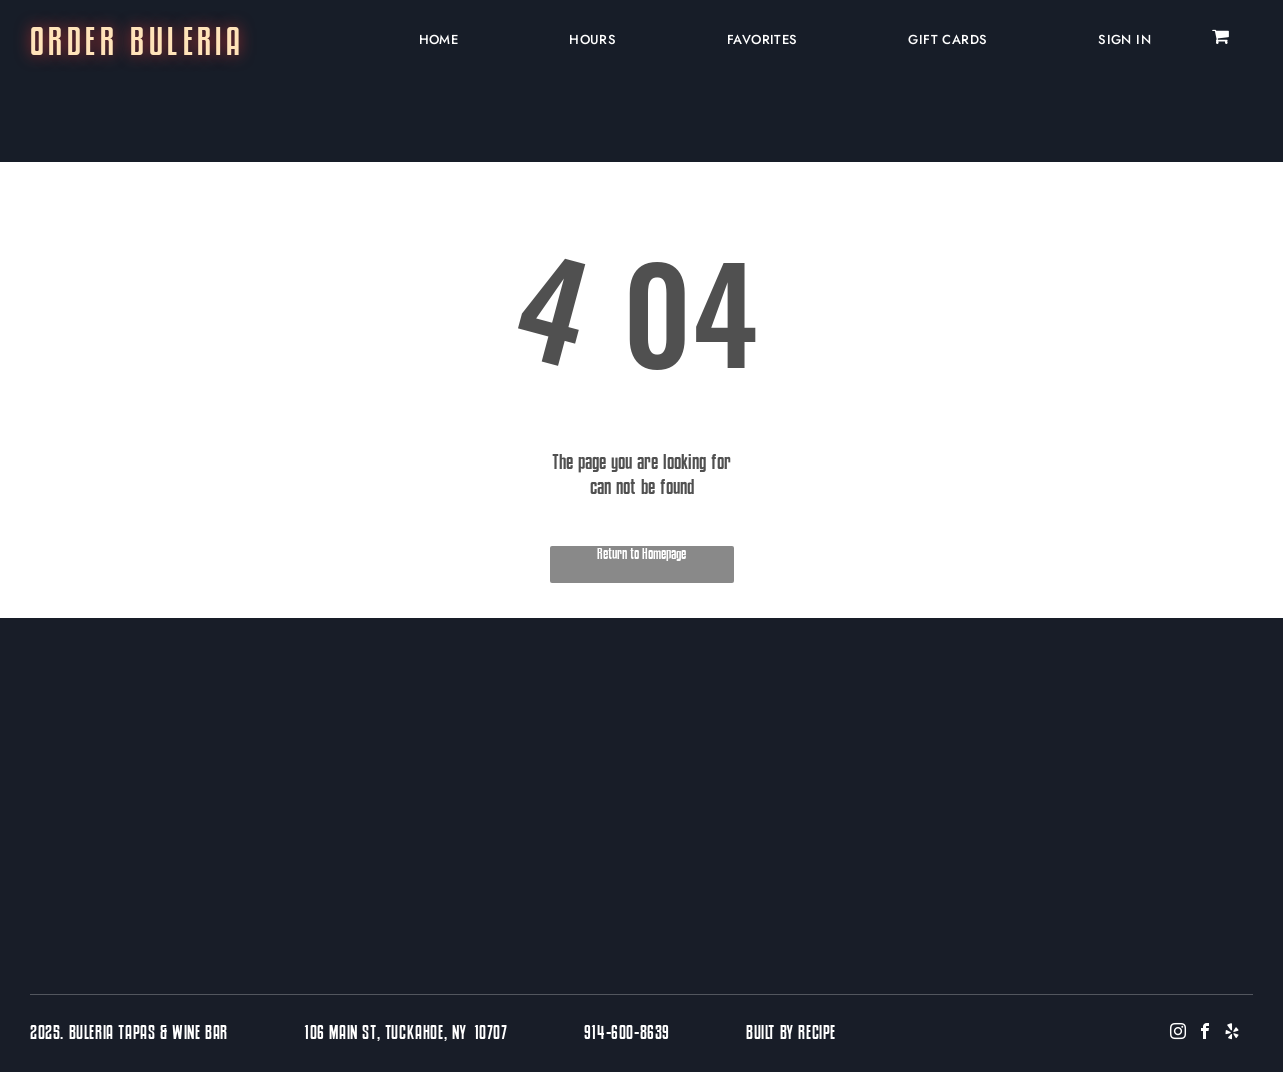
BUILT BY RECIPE (791, 1034)
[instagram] (1178, 1033)
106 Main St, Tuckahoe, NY (385, 1034)
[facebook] (1205, 1033)
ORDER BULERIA (137, 45)
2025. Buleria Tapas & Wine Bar (129, 1034)
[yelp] (1232, 1033)
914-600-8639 (627, 1034)
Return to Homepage (641, 555)
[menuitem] (431, 38)
